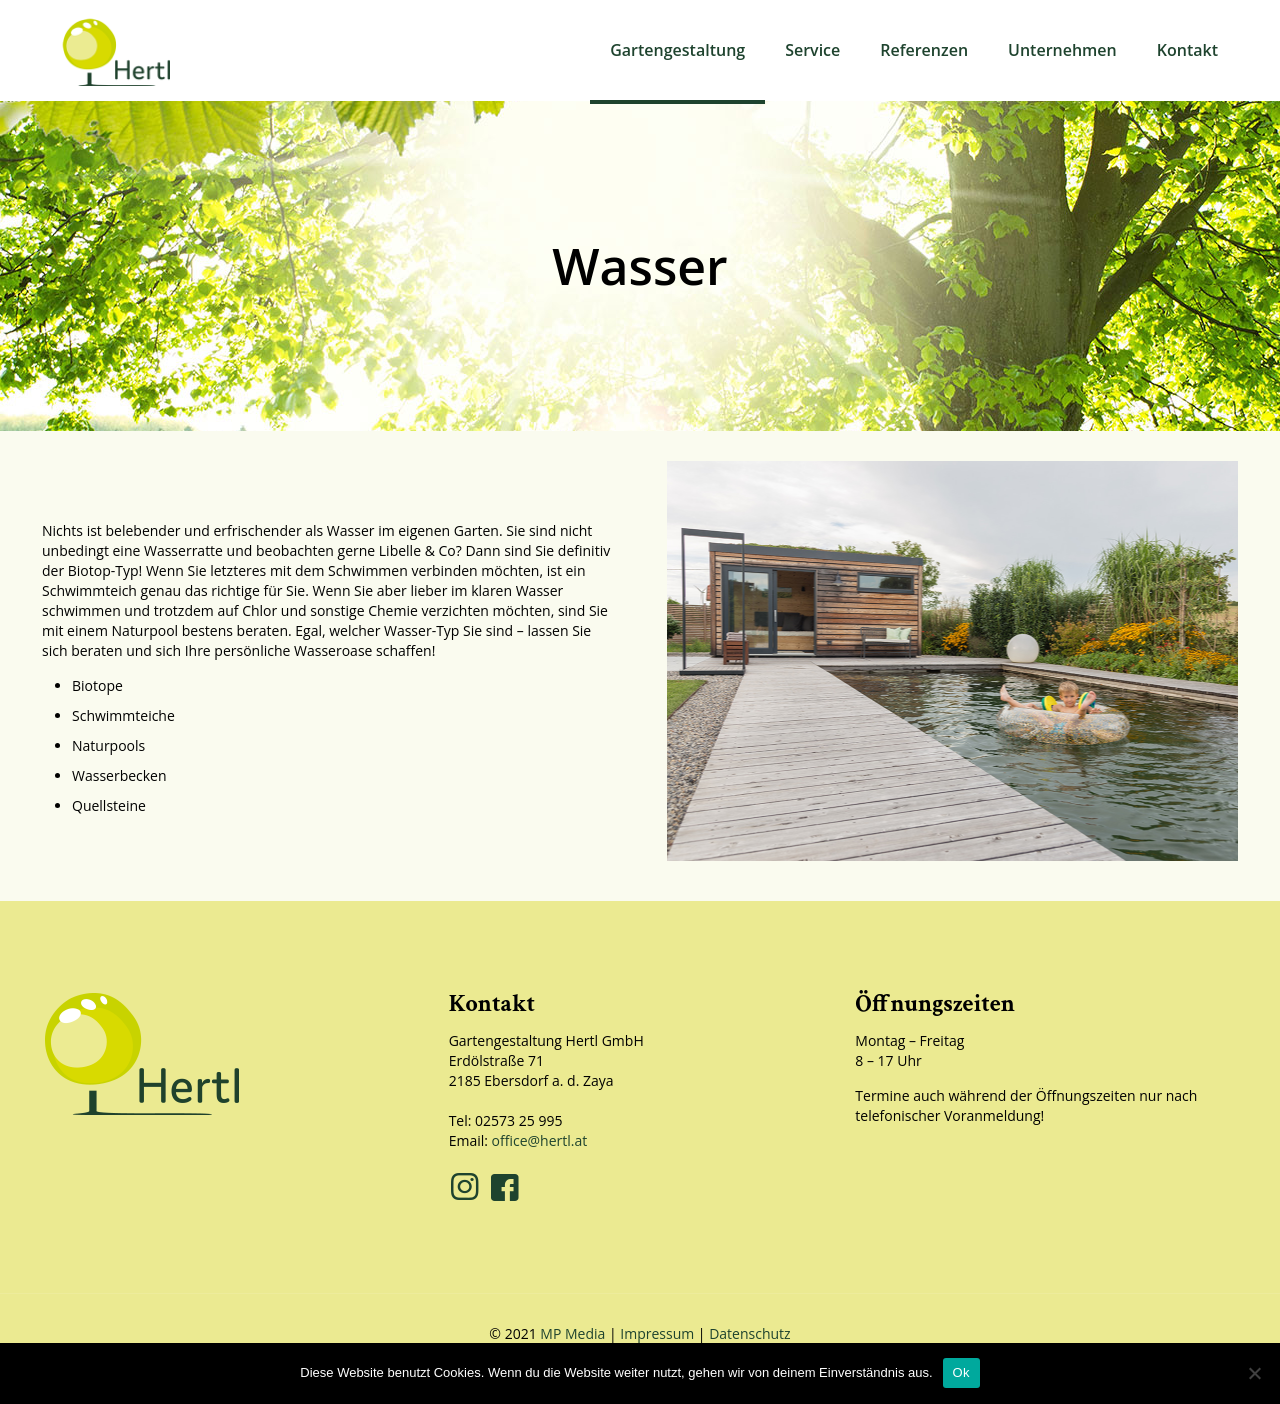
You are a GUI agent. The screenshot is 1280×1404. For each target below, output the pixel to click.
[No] (1255, 1373)
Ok (961, 1372)
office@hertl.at (540, 1140)
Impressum (657, 1333)
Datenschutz (749, 1333)
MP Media (572, 1333)
